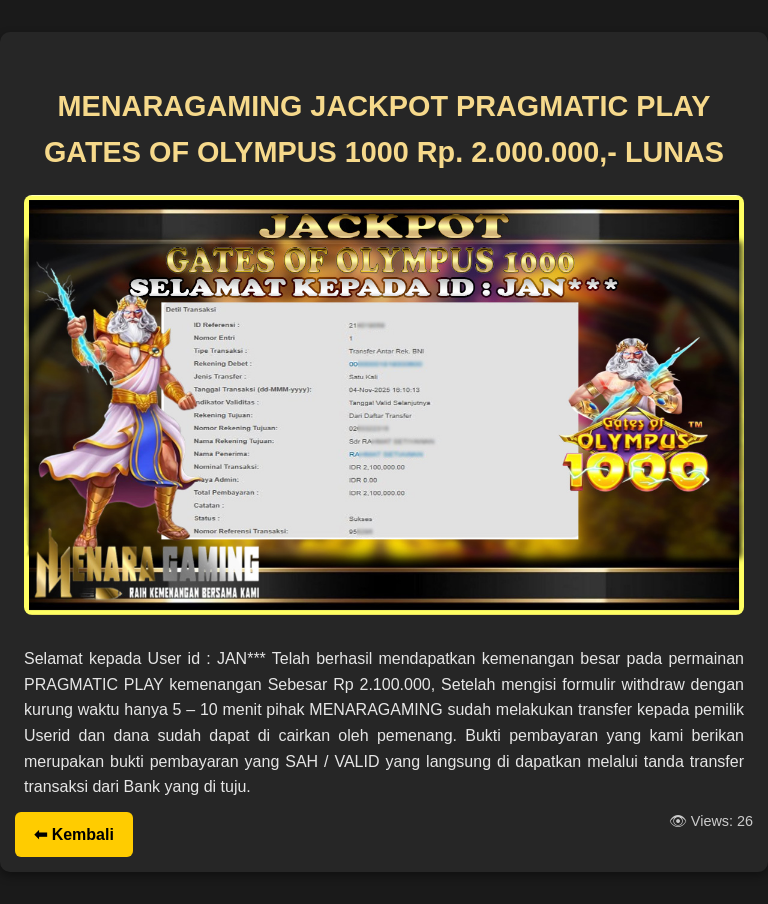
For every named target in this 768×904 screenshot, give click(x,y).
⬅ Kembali (74, 834)
